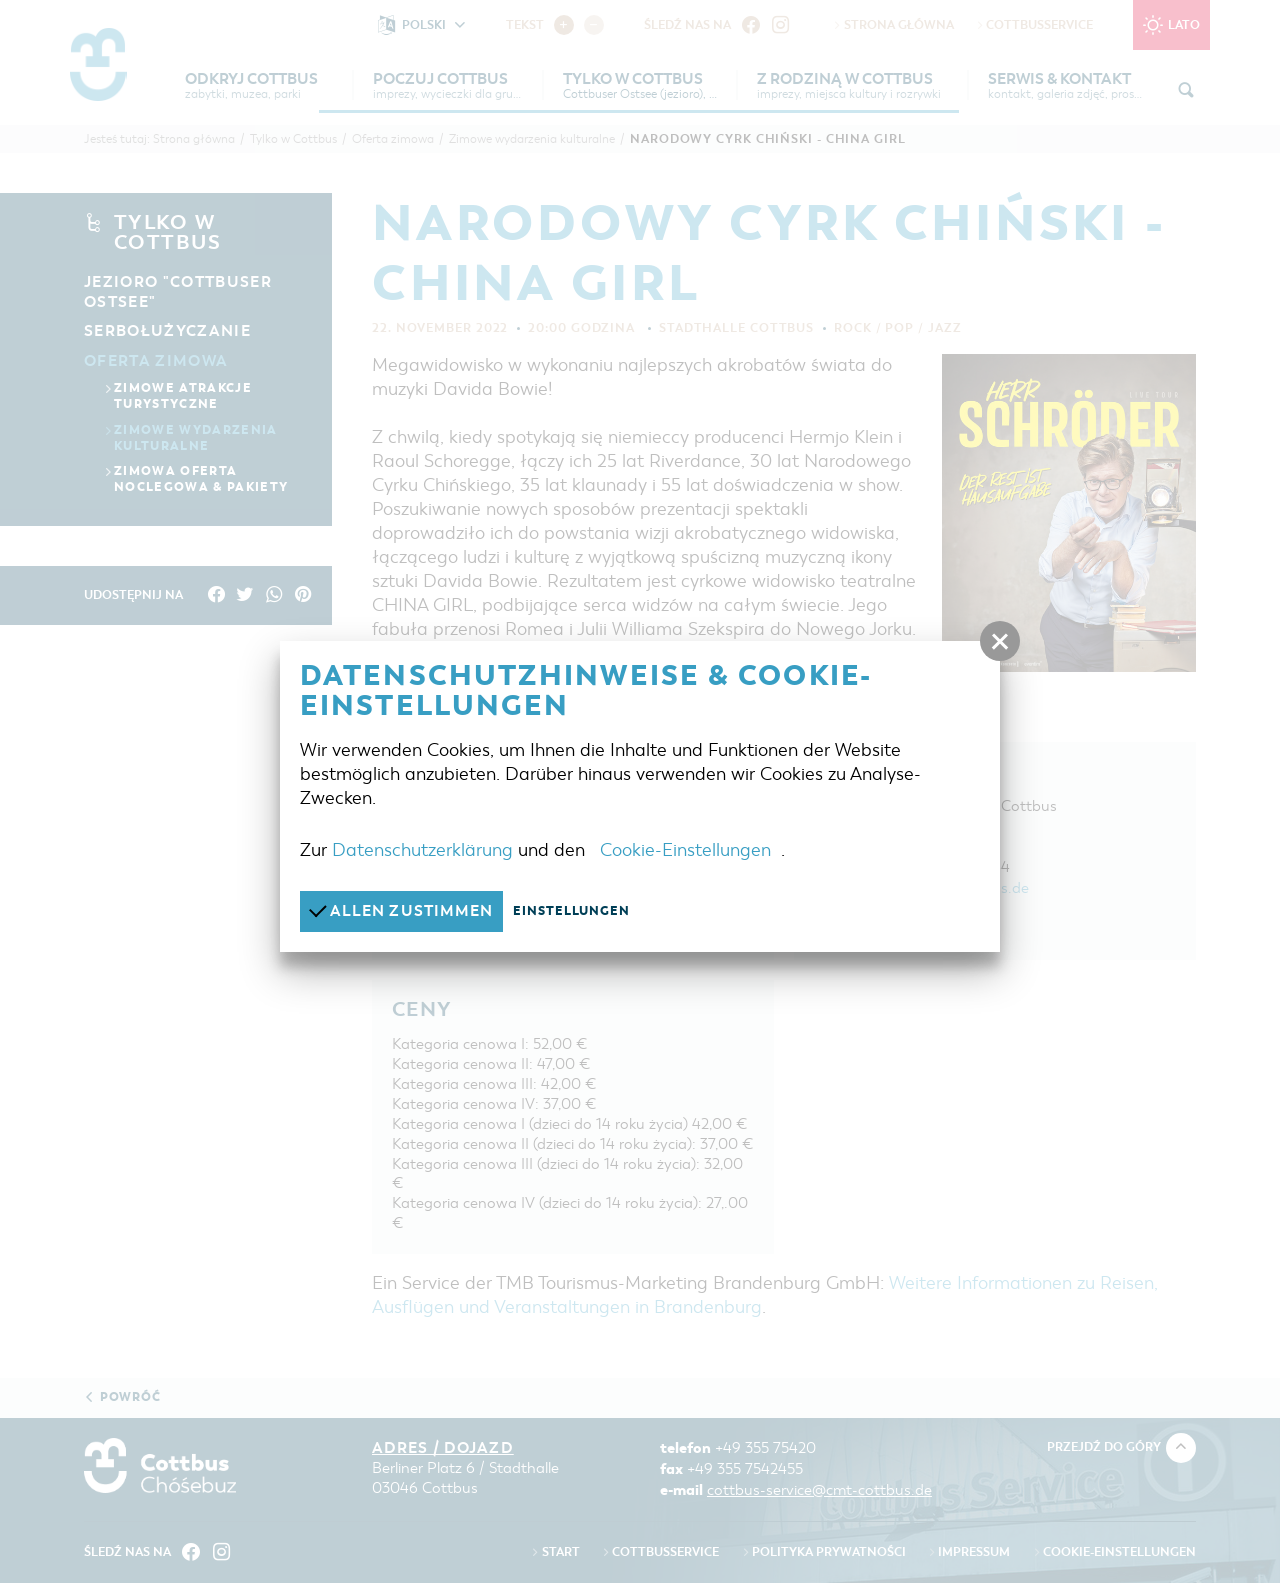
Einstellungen (572, 911)
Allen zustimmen (401, 910)
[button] (1000, 642)
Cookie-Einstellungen (685, 850)
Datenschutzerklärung (422, 850)
